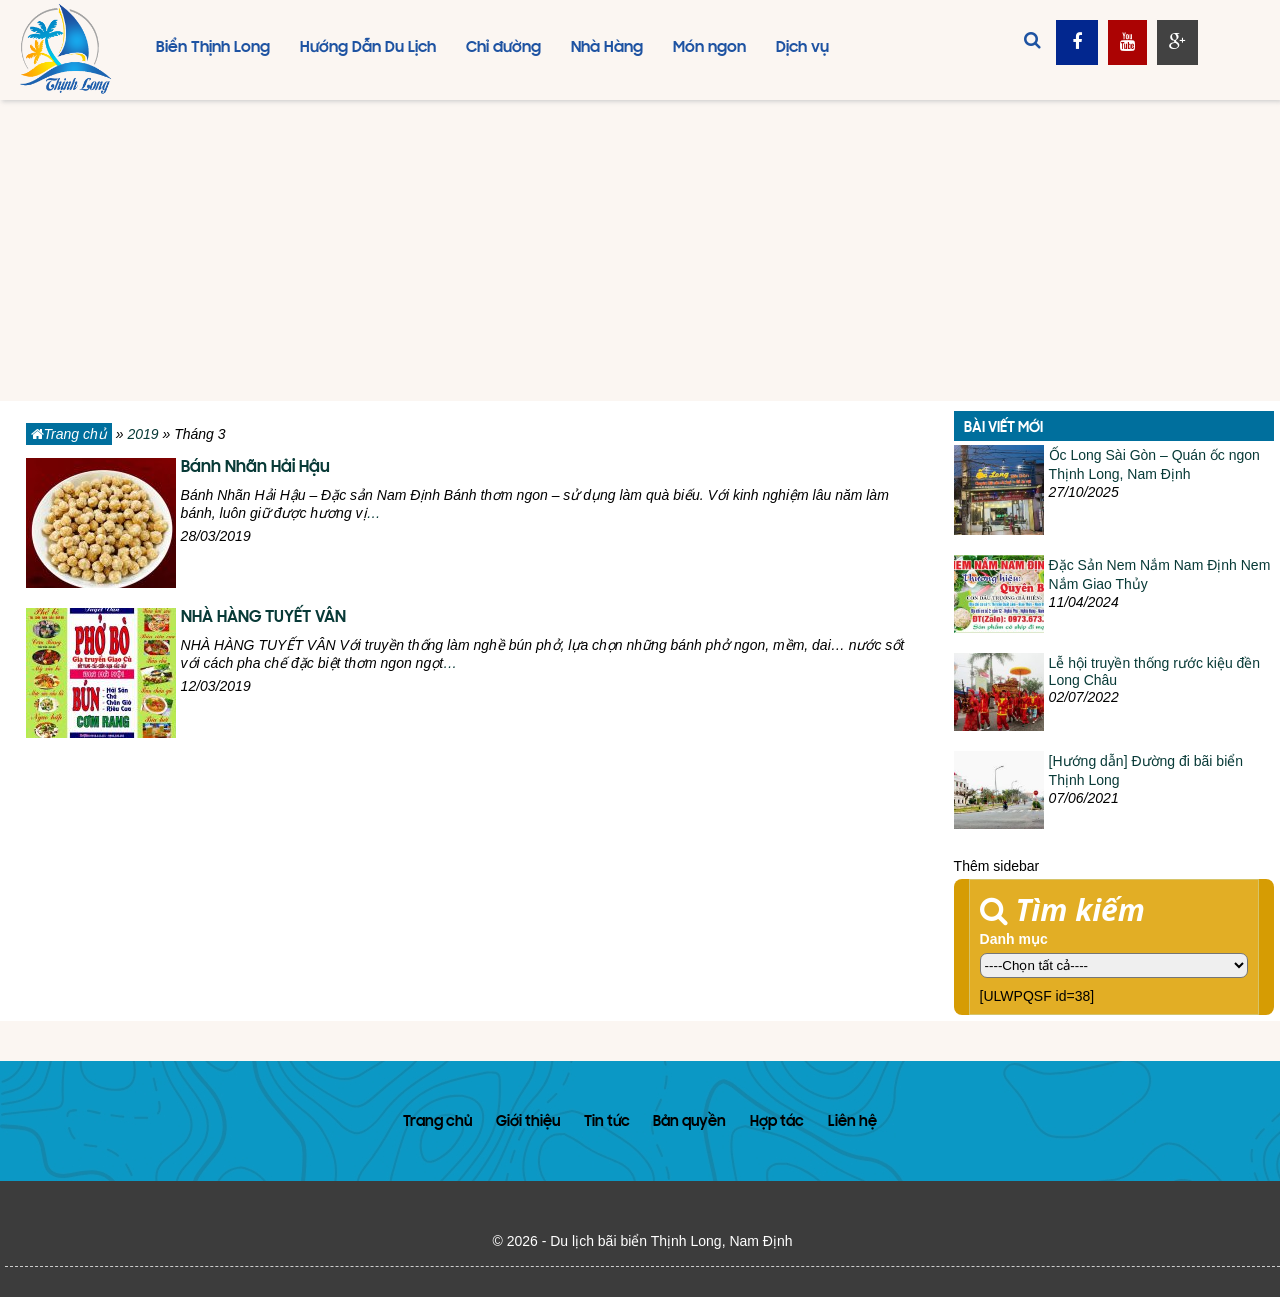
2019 (142, 434)
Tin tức (607, 1122)
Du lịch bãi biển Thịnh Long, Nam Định (671, 1241)
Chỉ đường (503, 48)
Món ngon (709, 48)
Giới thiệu (528, 1122)
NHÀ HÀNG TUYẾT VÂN (263, 618)
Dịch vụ (802, 48)
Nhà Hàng (607, 48)
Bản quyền (689, 1122)
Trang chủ (69, 434)
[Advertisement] (640, 251)
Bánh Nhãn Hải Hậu (255, 468)
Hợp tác (777, 1122)
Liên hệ (852, 1122)
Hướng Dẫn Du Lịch (368, 48)
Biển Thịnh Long (213, 48)
